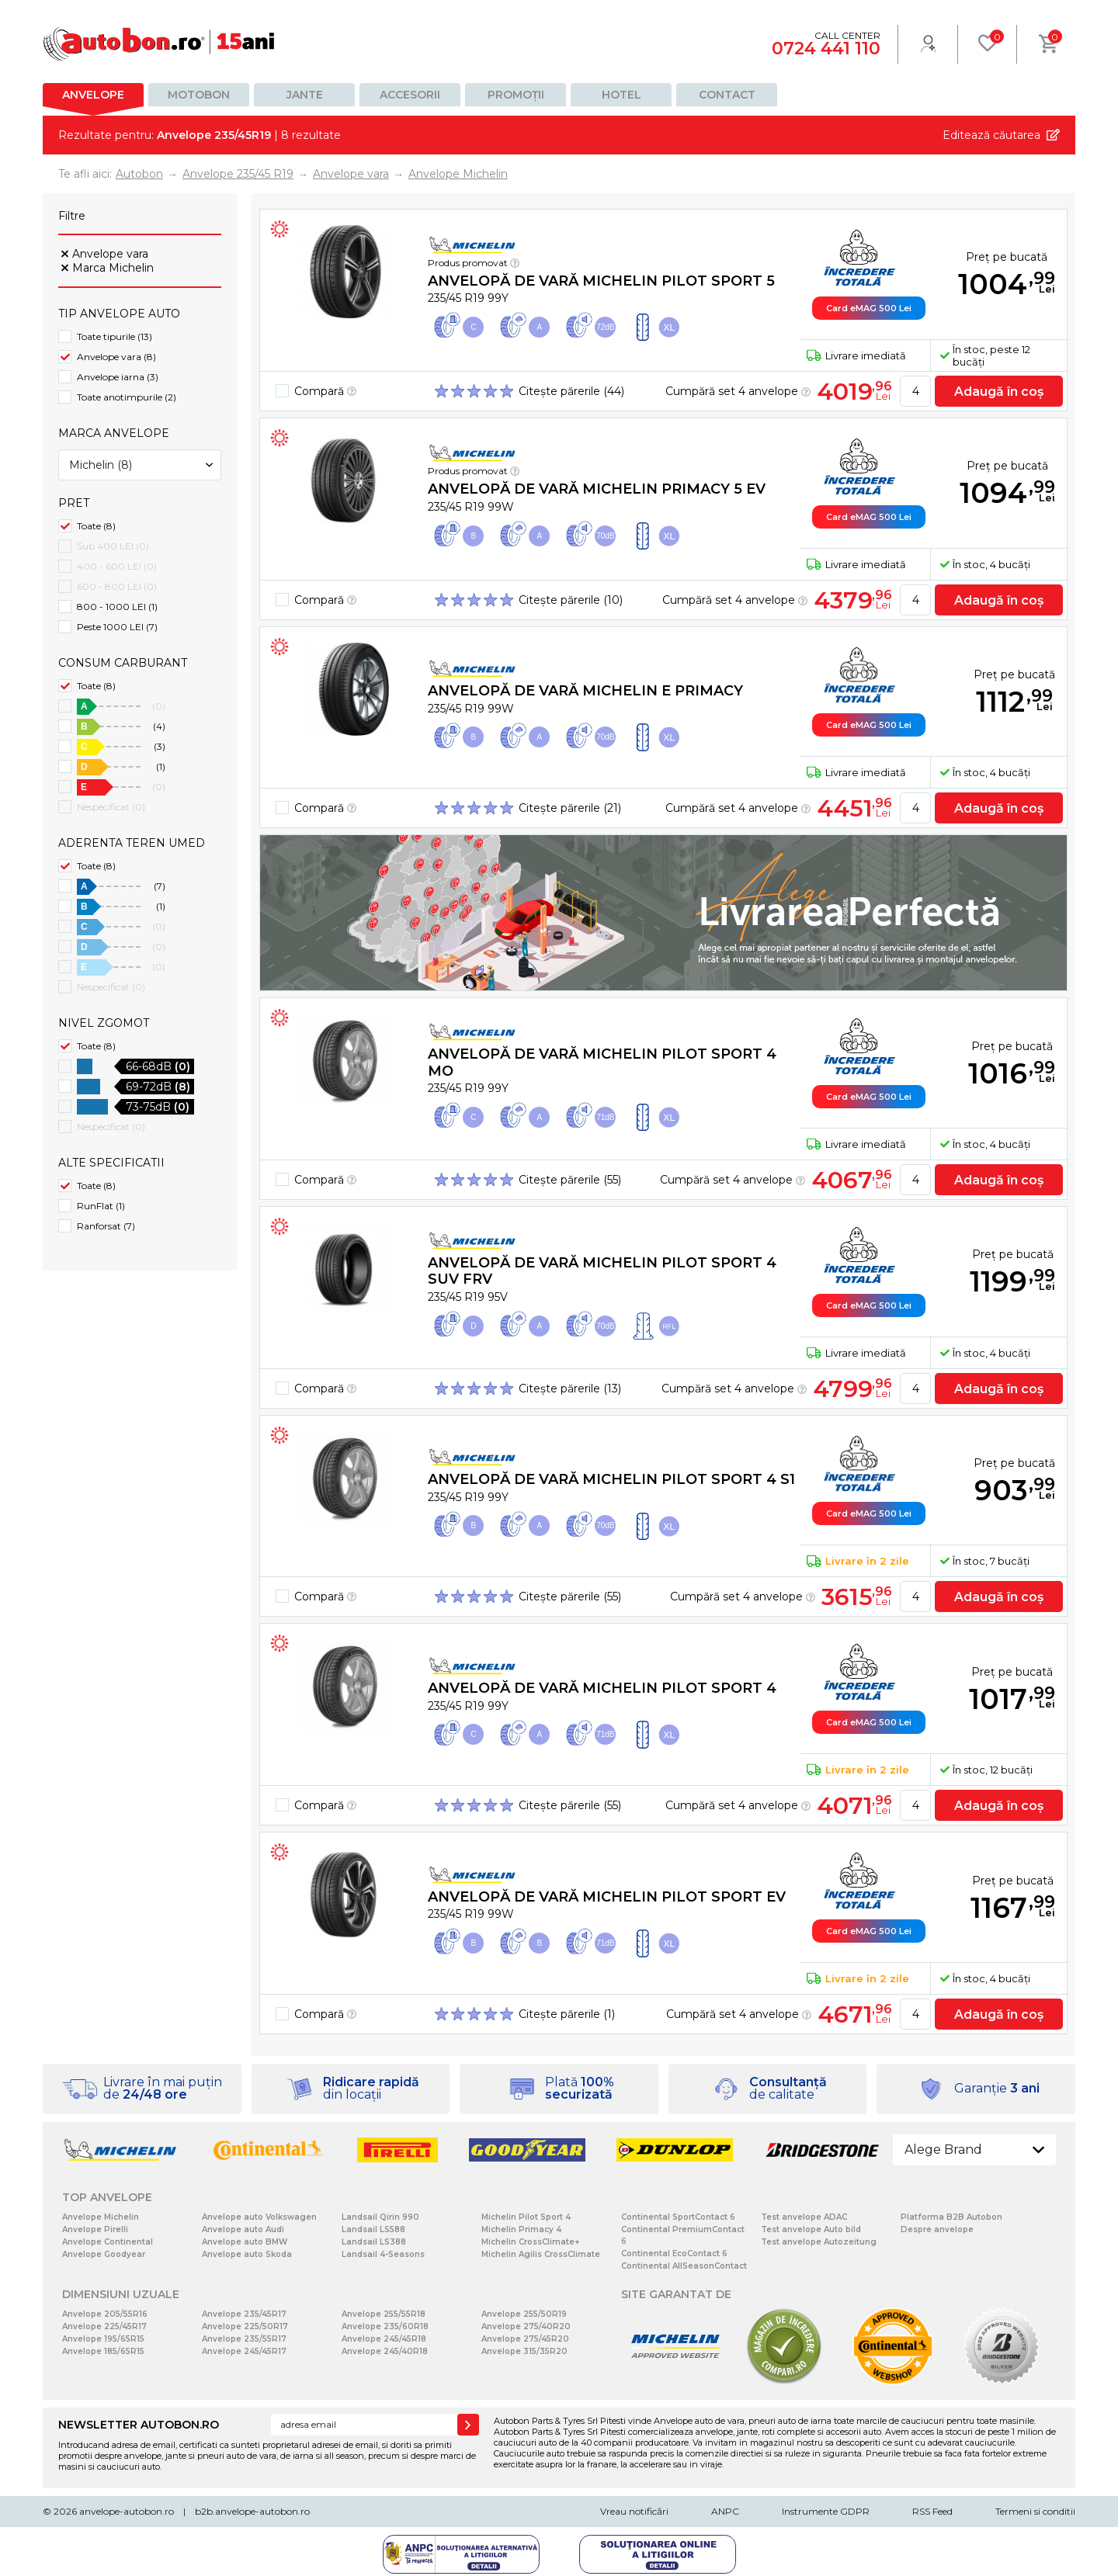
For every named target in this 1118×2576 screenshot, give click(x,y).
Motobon (199, 95)
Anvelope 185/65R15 (103, 2351)
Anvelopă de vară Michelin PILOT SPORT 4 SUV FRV (602, 1271)
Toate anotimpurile (126, 397)
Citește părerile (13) (570, 1388)
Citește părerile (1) (567, 2014)
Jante (304, 95)
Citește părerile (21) (570, 808)
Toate (96, 526)
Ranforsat (106, 1226)
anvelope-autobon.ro (126, 2511)
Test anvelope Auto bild (811, 2229)
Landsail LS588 (373, 2229)
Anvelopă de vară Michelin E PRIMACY (585, 690)
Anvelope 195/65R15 (103, 2339)
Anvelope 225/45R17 (104, 2326)
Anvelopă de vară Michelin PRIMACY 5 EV (597, 489)
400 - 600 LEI (117, 566)
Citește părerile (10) (571, 600)
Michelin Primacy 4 (521, 2229)
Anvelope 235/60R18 (385, 2326)
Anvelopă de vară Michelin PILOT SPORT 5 (601, 280)
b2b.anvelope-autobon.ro (252, 2511)
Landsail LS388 (374, 2242)
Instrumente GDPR (826, 2511)
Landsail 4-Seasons (383, 2254)
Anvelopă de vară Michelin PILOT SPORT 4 (602, 1688)
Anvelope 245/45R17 (244, 2351)
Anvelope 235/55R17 (244, 2339)
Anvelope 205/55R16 (105, 2314)
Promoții (516, 95)
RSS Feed (932, 2511)
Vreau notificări (634, 2511)
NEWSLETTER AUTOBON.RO (138, 2425)
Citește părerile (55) (570, 1180)
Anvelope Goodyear (103, 2254)
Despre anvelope (937, 2229)
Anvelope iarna (117, 377)
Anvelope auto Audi (243, 2229)
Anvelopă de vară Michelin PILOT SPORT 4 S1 (611, 1479)
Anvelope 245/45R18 (384, 2339)
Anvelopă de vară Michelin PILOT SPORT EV (607, 1896)
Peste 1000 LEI (117, 627)
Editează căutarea (991, 135)
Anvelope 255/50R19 (524, 2314)
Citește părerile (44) (571, 391)
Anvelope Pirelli (95, 2229)
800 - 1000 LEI (117, 606)
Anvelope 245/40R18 (385, 2351)
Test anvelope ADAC (804, 2217)
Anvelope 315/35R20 (524, 2351)
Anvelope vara (110, 254)
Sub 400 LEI (113, 546)
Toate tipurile (114, 336)
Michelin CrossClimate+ (530, 2242)
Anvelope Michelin (100, 2217)
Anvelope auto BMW (244, 2242)
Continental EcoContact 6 (674, 2253)
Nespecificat (111, 807)
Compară (325, 391)
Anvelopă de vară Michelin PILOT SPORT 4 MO (602, 1062)
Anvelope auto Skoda (247, 2254)
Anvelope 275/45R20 (525, 2339)
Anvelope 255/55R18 (383, 2314)
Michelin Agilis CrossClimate (540, 2254)
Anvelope (93, 95)
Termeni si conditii (1035, 2511)
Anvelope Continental (107, 2242)
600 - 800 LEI (117, 586)
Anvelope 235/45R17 (244, 2314)
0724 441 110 (826, 48)
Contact (727, 95)
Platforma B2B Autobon (951, 2217)
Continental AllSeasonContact (684, 2266)
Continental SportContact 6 (678, 2217)
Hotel (621, 95)
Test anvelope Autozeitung (819, 2242)
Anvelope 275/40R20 (526, 2326)
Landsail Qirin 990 (380, 2217)
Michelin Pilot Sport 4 (526, 2217)
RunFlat (101, 1206)
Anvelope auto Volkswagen (259, 2217)
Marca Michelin (113, 268)
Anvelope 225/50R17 (245, 2326)
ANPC (725, 2511)
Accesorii (410, 95)
